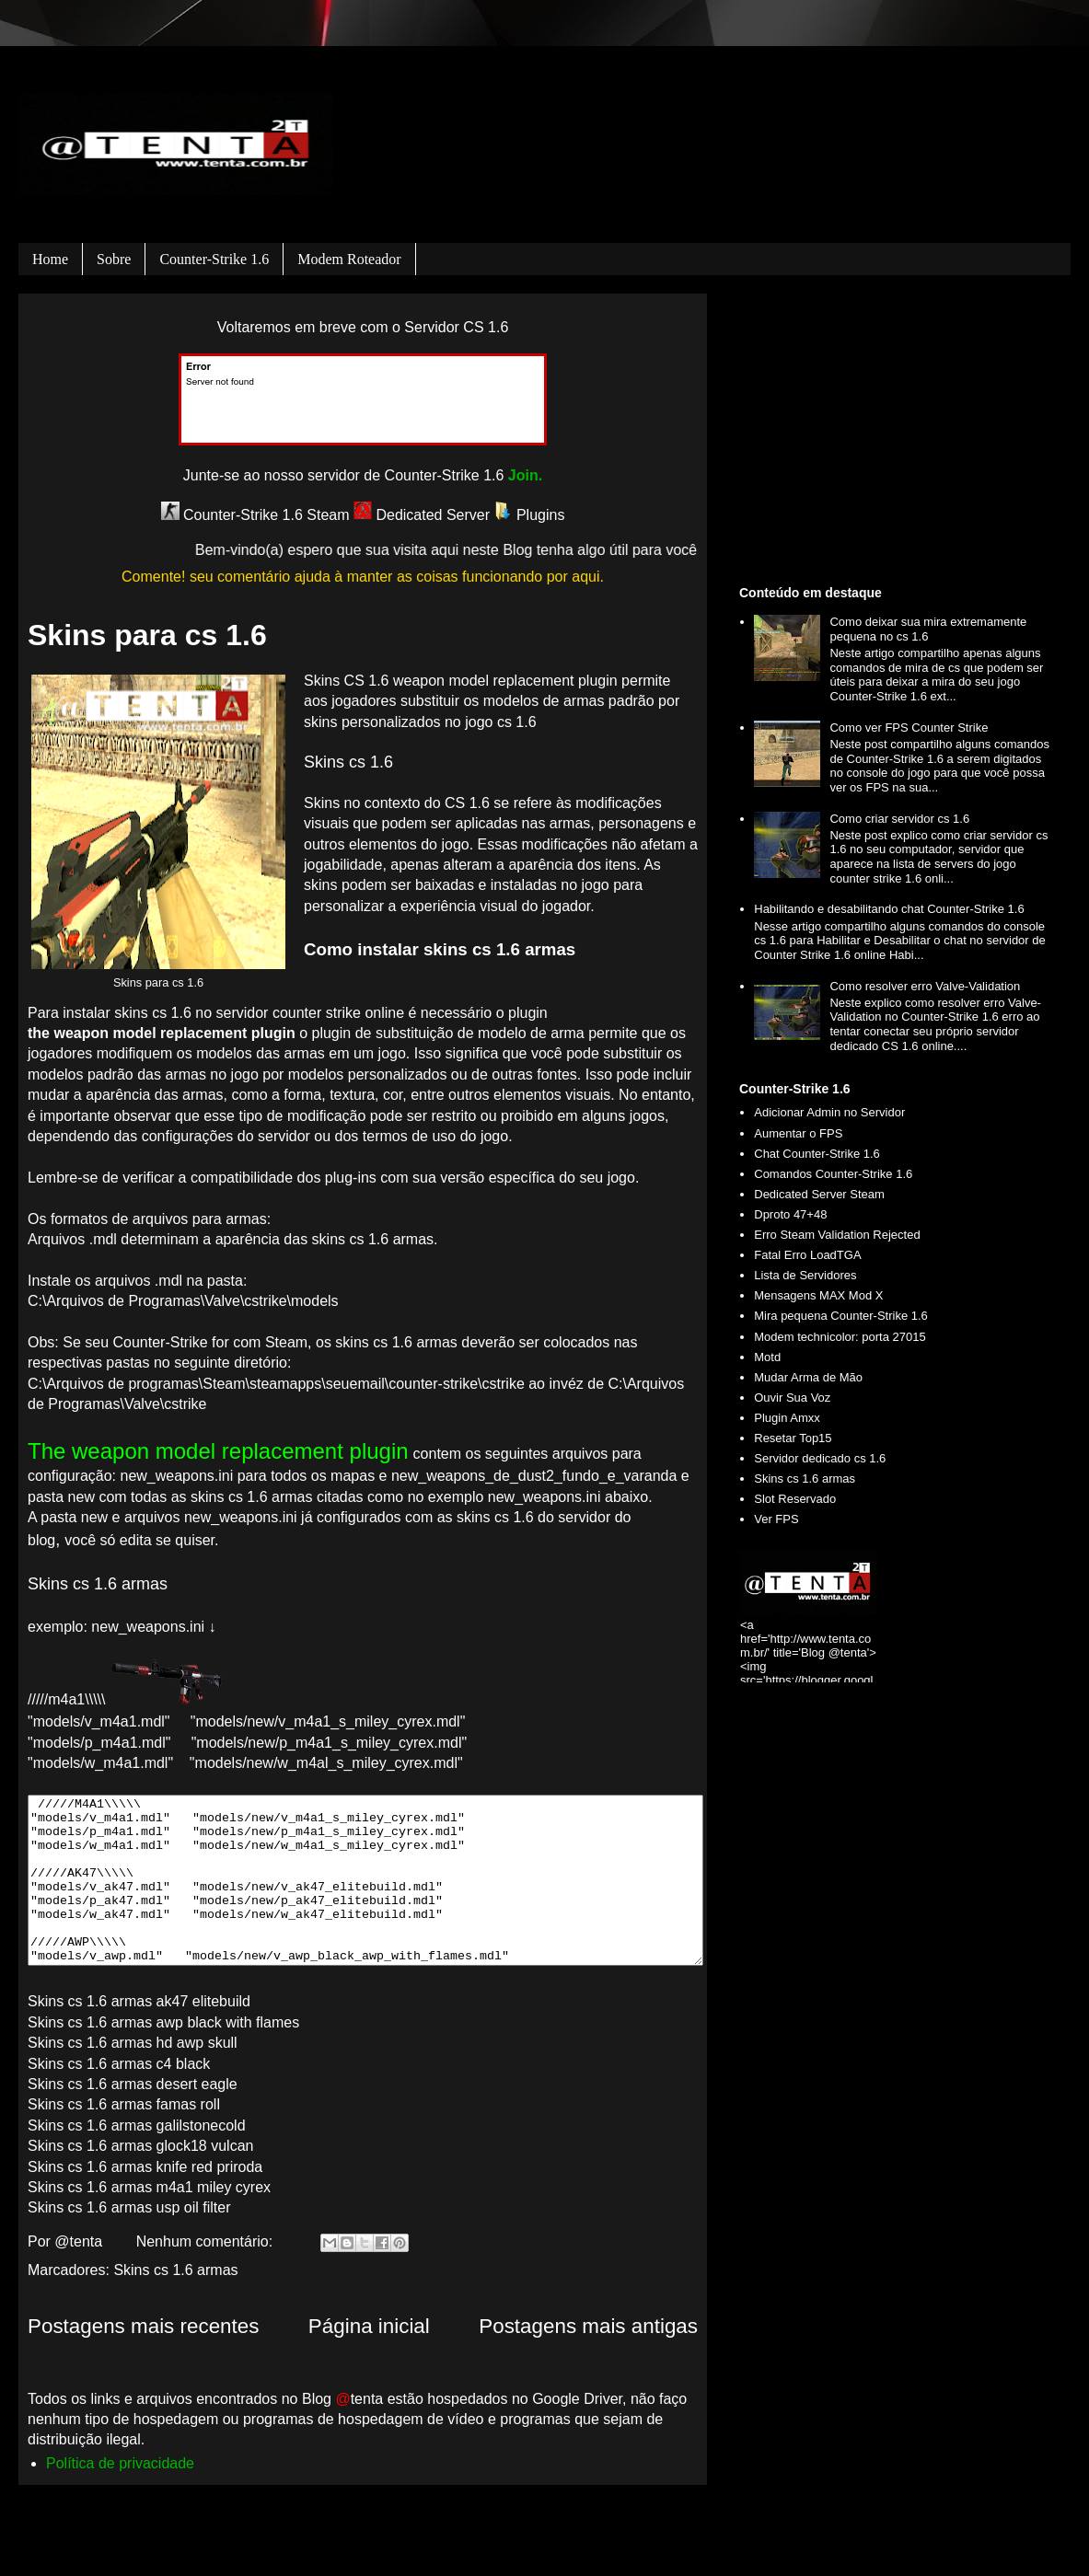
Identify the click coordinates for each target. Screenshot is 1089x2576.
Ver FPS (776, 1519)
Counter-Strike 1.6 (214, 259)
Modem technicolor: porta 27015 (839, 1337)
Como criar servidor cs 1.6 (899, 819)
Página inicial (369, 2326)
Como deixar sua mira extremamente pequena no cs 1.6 (927, 629)
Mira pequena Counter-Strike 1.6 (841, 1316)
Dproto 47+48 (790, 1214)
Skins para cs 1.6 (147, 635)
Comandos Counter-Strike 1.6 (833, 1174)
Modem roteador (348, 259)
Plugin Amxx (787, 1418)
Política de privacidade (120, 2463)
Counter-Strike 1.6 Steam (255, 515)
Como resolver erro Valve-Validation (924, 986)
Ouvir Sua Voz (792, 1397)
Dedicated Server (421, 515)
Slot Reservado (795, 1499)
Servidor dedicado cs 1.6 (820, 1458)
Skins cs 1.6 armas (175, 2270)
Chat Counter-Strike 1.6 (817, 1154)
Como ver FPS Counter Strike (908, 727)
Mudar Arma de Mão (808, 1377)
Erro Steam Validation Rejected (837, 1235)
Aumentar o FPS (798, 1133)
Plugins (529, 515)
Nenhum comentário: (206, 2241)
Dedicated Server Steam (819, 1194)
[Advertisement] (898, 436)
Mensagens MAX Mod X (818, 1295)
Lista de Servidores (805, 1275)
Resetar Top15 (792, 1438)
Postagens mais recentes (143, 2326)
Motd (767, 1357)
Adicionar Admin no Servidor (829, 1112)
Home (50, 259)
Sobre (114, 259)
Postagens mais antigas (588, 2326)
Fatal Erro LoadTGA (807, 1255)
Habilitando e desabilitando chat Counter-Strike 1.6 (889, 909)
